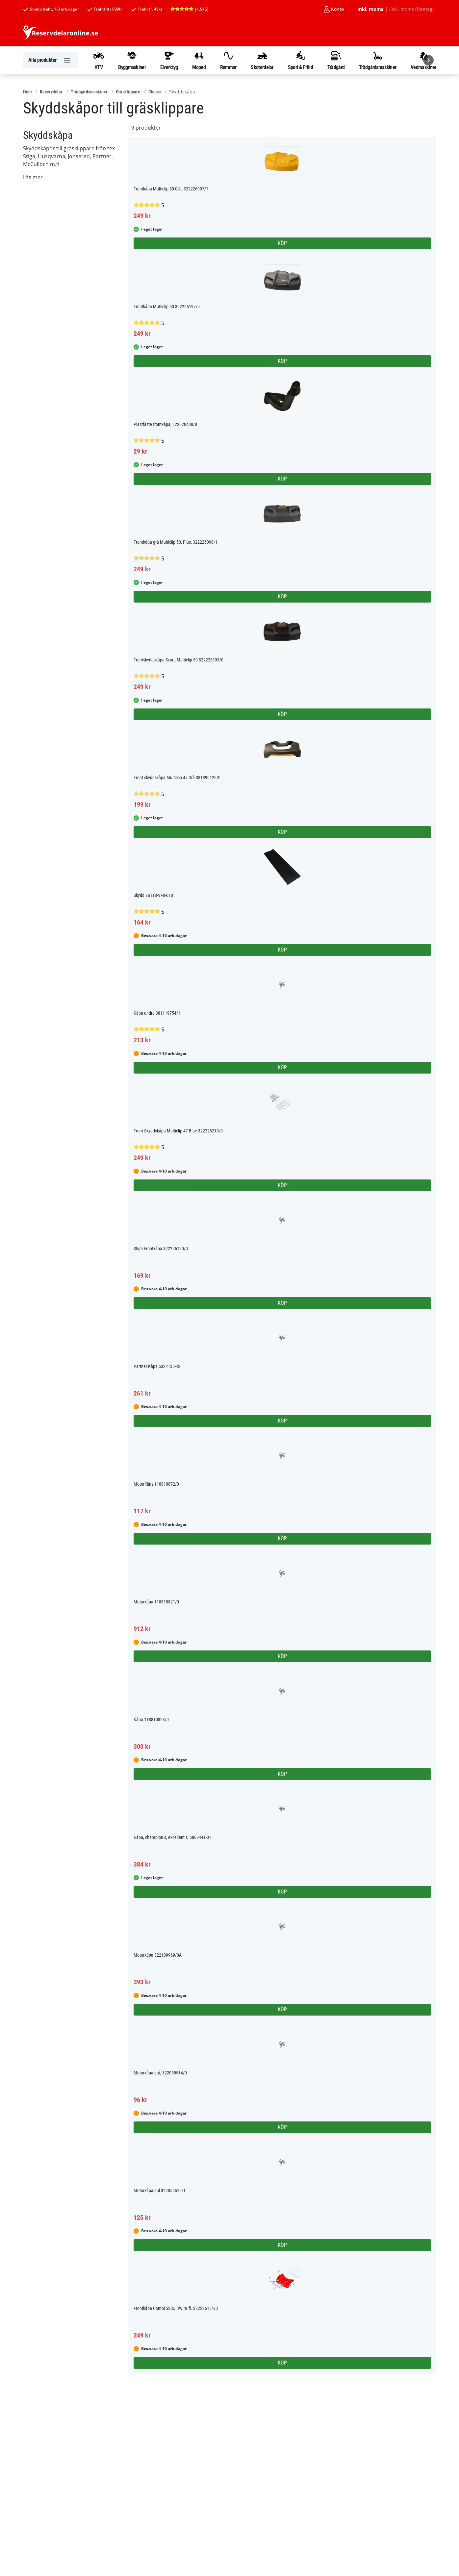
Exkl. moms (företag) (411, 9)
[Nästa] (428, 60)
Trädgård (335, 60)
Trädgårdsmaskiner (377, 60)
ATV (98, 60)
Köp (282, 243)
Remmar (228, 60)
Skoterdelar (262, 60)
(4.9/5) (189, 9)
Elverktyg (169, 60)
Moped (199, 60)
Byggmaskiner (132, 60)
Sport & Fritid (300, 60)
